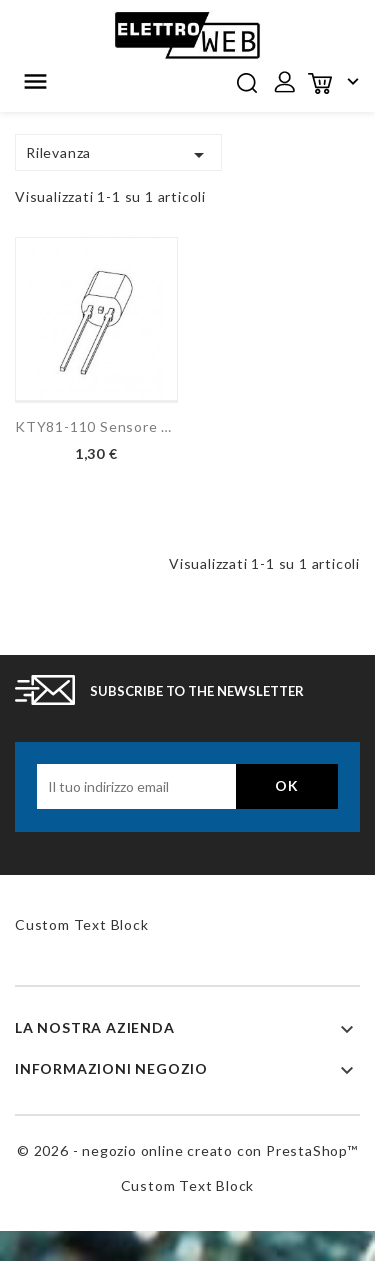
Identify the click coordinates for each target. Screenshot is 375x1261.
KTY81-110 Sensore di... (96, 426)
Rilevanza (118, 155)
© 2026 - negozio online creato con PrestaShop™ (187, 1150)
